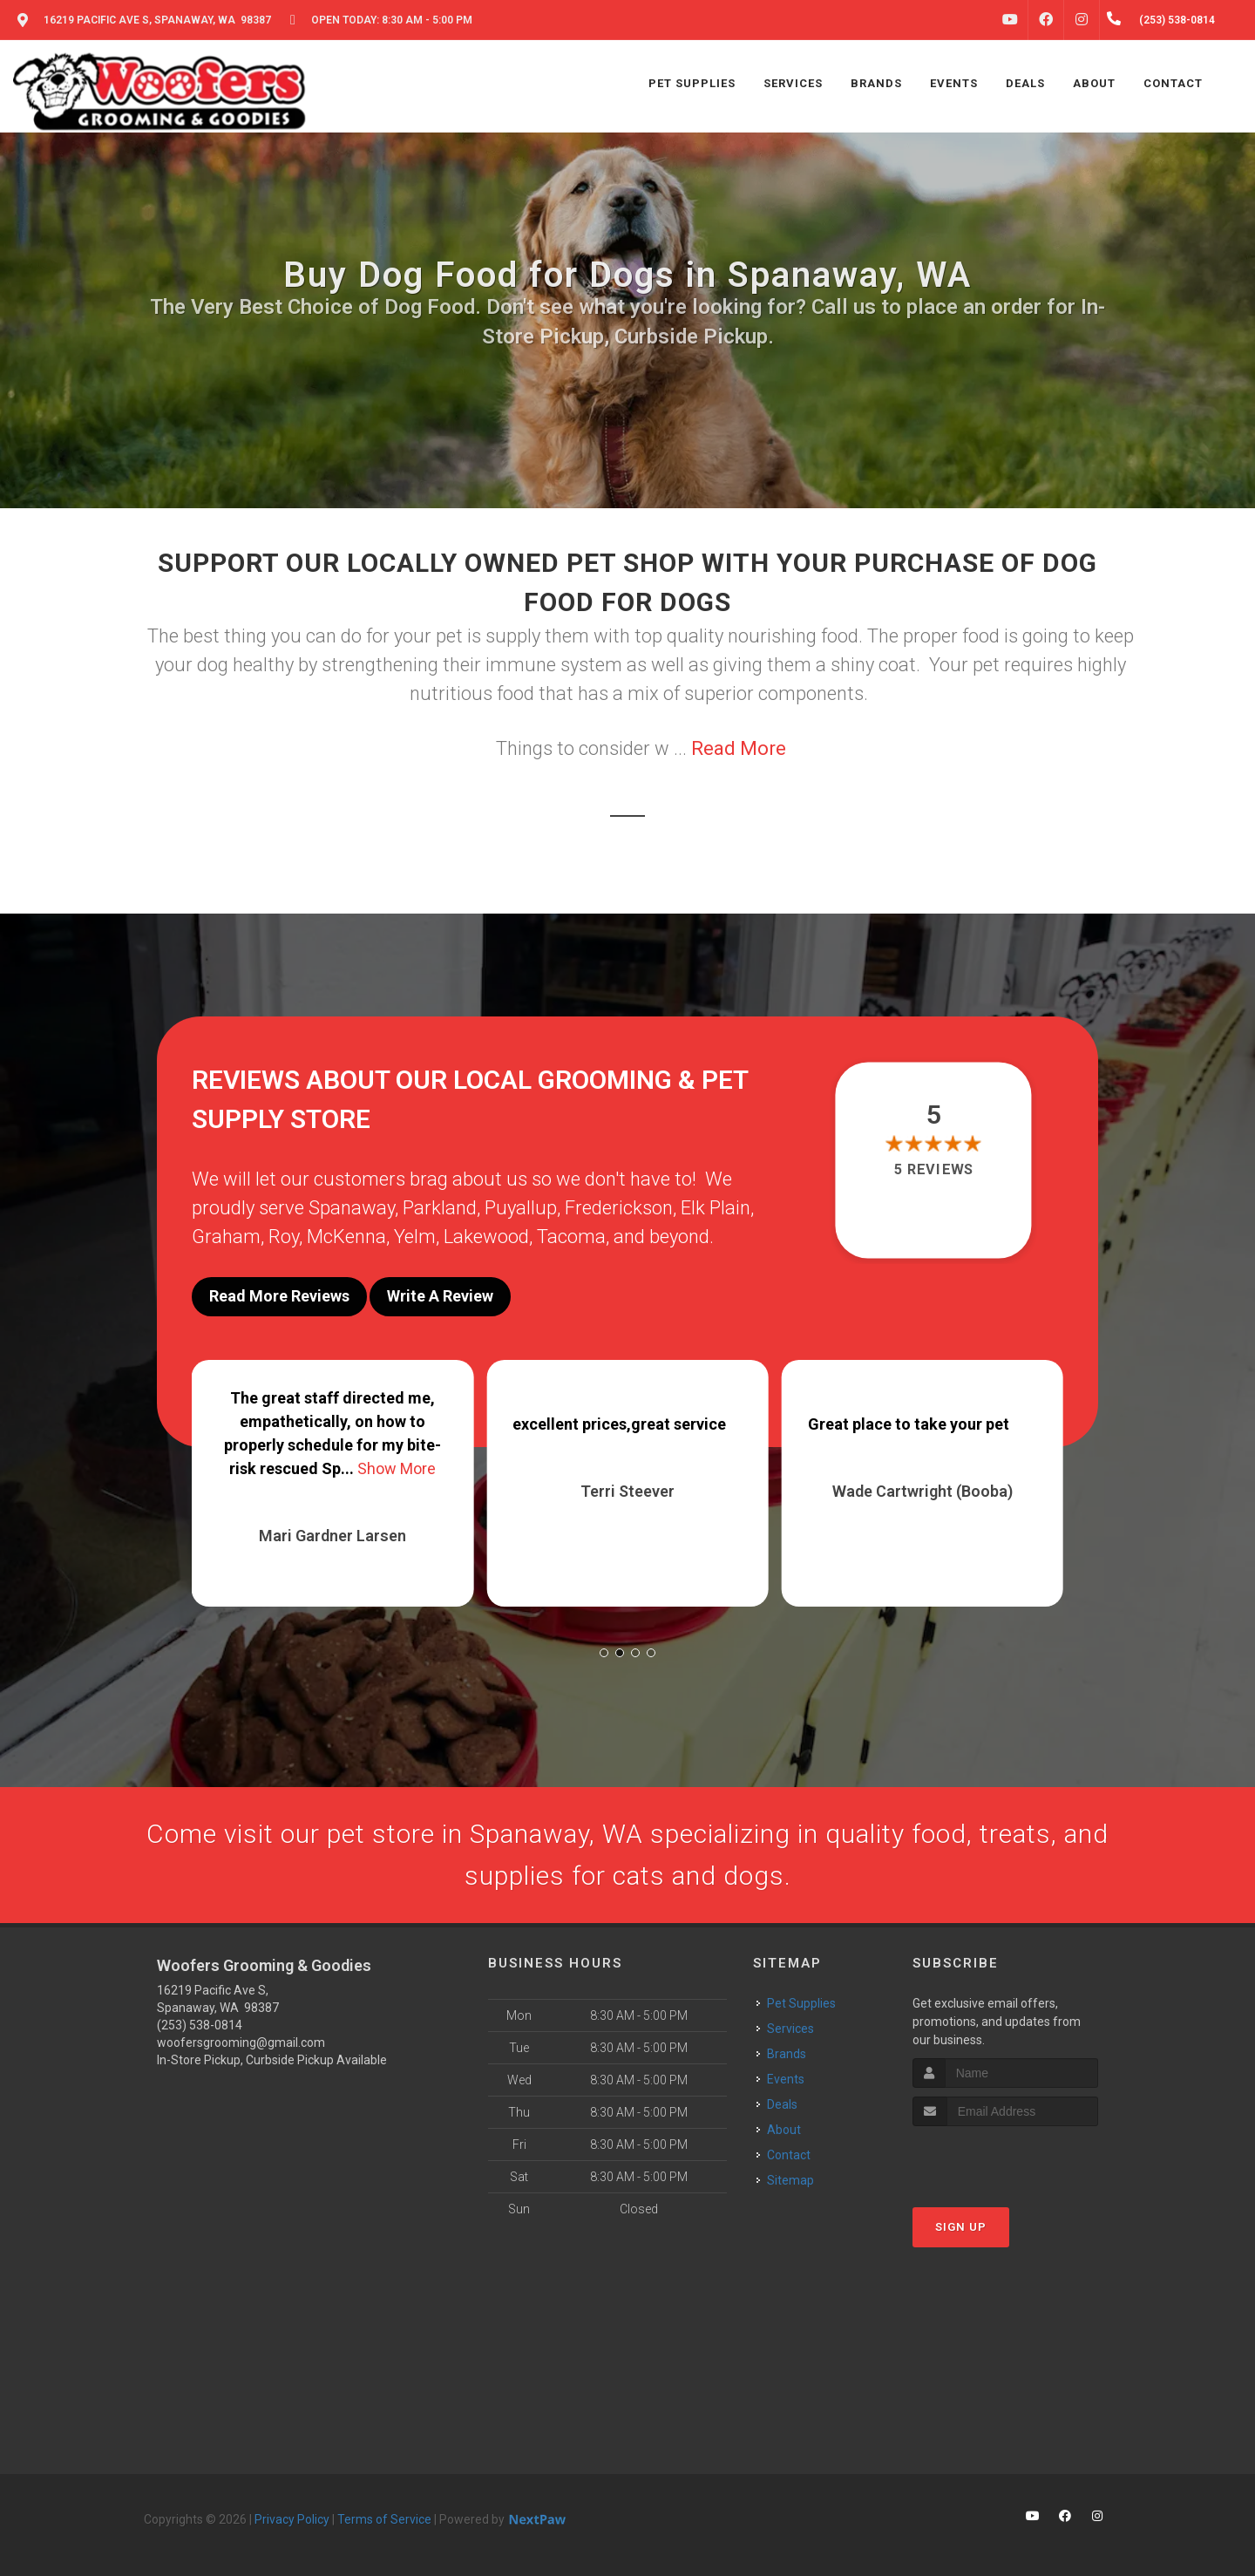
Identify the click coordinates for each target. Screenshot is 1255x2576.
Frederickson (619, 1208)
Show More (396, 1468)
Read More (738, 748)
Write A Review (440, 1296)
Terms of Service (384, 2519)
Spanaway (352, 1208)
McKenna (346, 1236)
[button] (604, 1652)
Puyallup (521, 1208)
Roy (283, 1236)
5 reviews (933, 1169)
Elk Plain (715, 1208)
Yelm (415, 1236)
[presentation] (1005, 2159)
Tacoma (571, 1236)
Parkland (440, 1208)
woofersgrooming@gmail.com (241, 2042)
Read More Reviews (279, 1296)
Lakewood (486, 1236)
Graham (226, 1236)
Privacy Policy (291, 2519)
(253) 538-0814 (199, 2025)
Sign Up (961, 2226)
